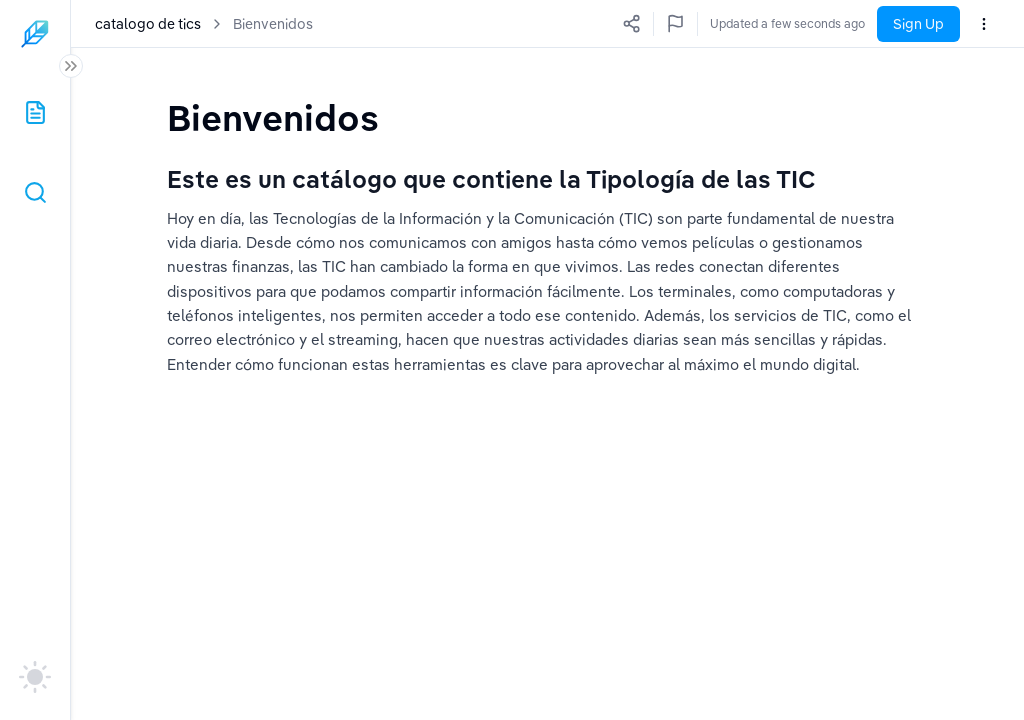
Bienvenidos (273, 24)
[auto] (35, 677)
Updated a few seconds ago (787, 23)
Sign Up (918, 24)
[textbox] (277, 117)
